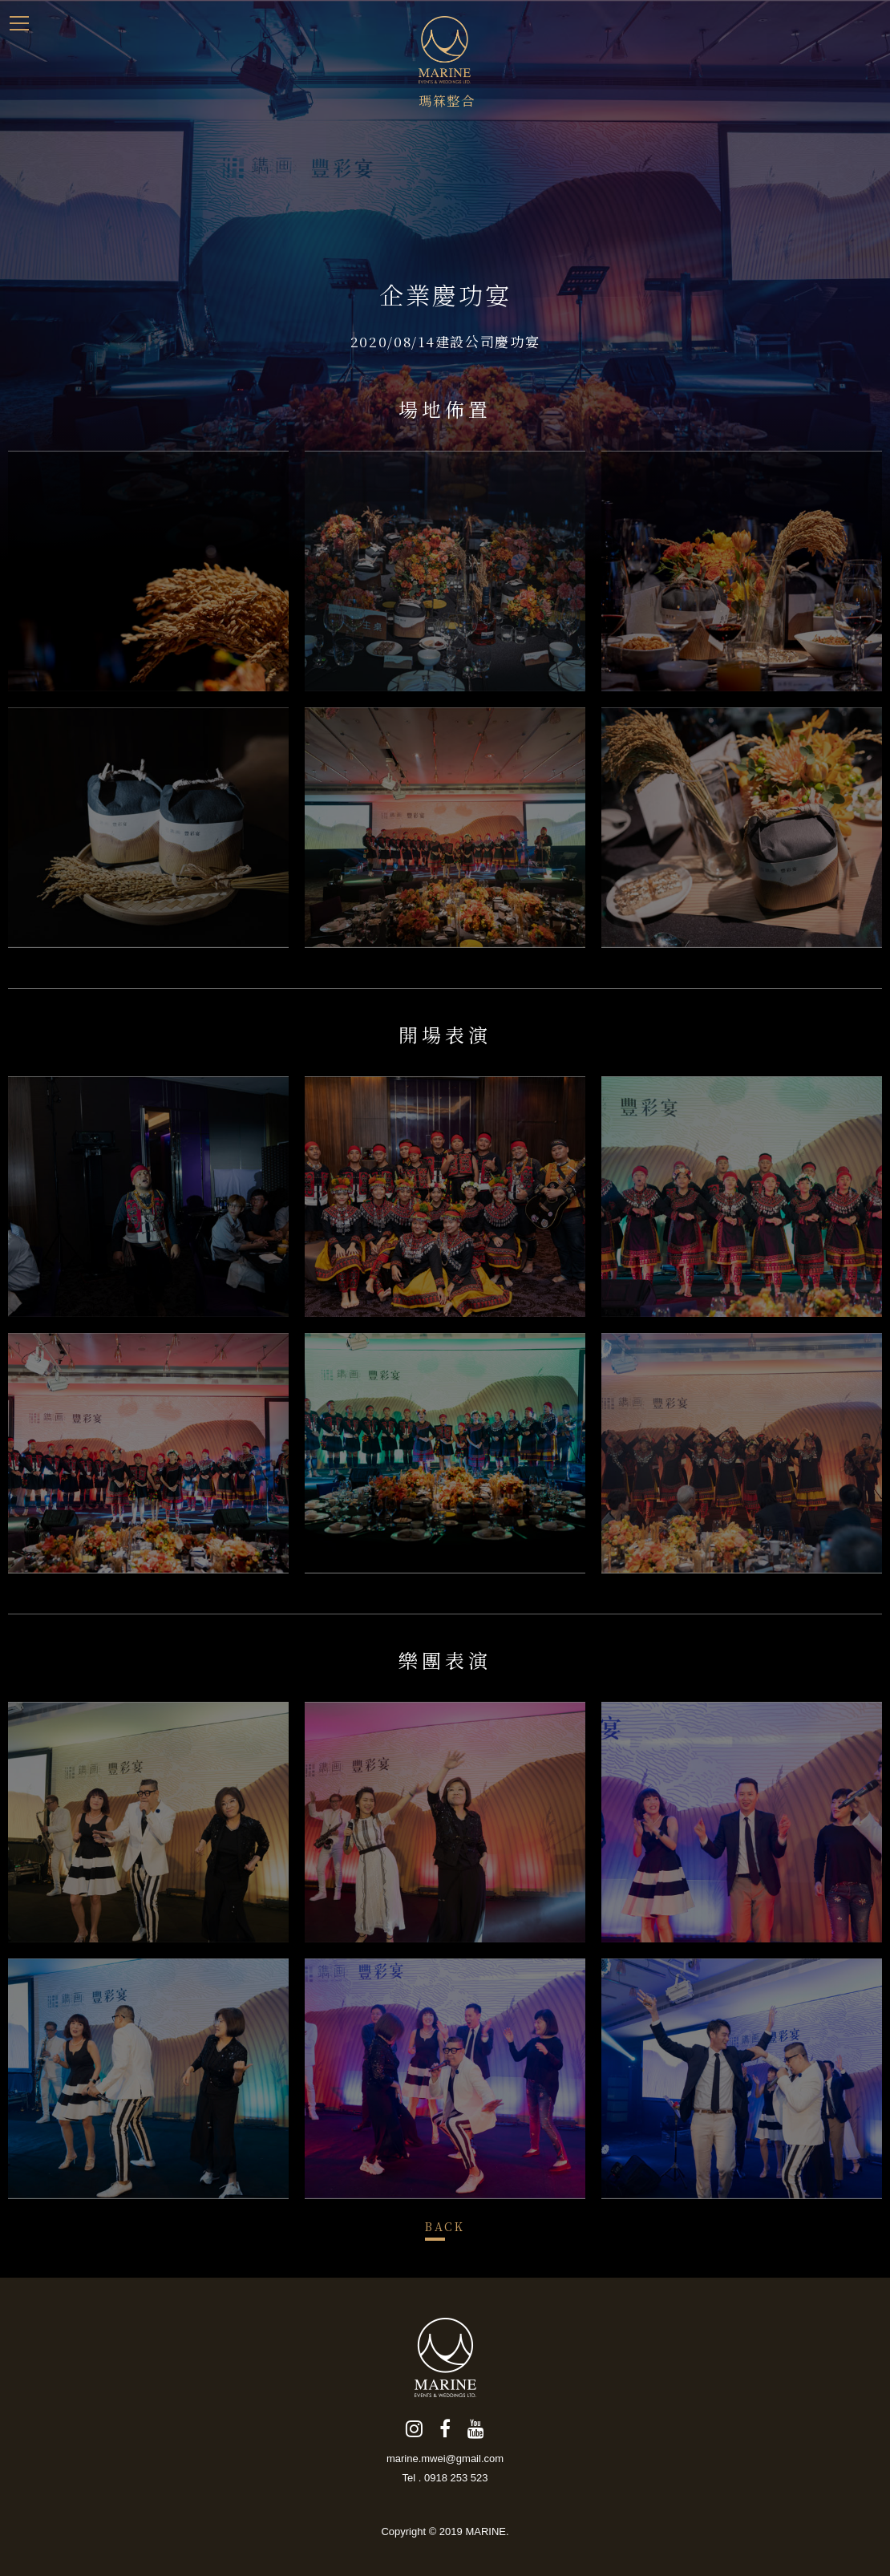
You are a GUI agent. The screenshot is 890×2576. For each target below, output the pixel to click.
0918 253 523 (456, 2478)
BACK (445, 2226)
